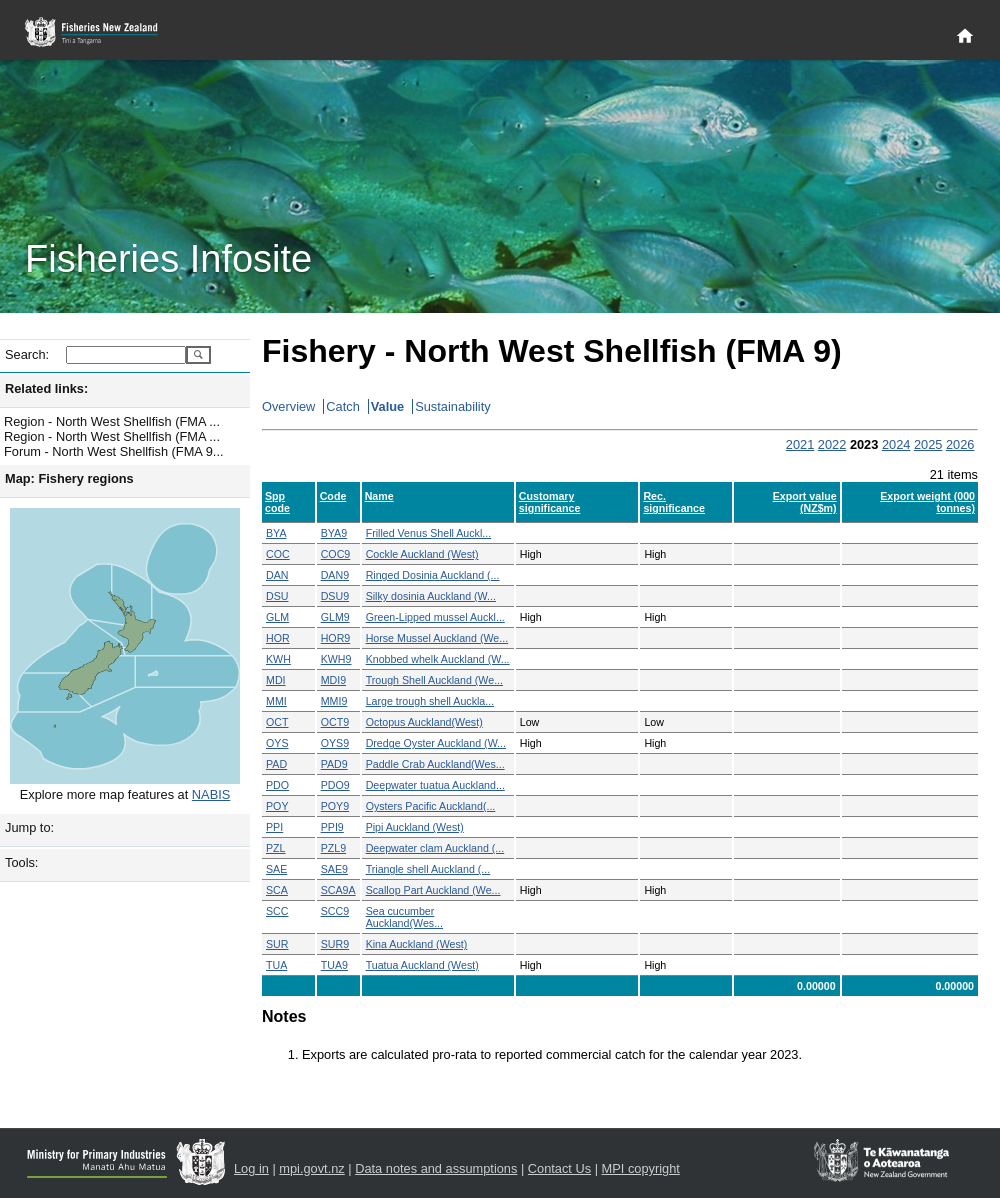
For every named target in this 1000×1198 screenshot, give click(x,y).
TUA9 (334, 965)
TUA (276, 965)
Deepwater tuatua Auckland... (435, 785)
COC (278, 554)
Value (387, 406)
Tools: (21, 862)
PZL (276, 848)
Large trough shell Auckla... (430, 701)
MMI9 (334, 701)
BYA (276, 533)
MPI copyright (641, 1168)
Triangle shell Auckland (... (428, 869)
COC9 (336, 554)
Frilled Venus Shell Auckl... (429, 533)
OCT (277, 722)
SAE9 (334, 869)
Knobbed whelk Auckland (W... (438, 659)
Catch (342, 406)
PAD (276, 764)
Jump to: (29, 827)
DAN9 (335, 575)
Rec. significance (674, 502)
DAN (277, 575)
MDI (276, 680)
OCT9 (335, 722)
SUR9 (335, 944)
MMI (276, 701)
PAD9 (334, 764)
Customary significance (550, 502)
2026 (960, 444)
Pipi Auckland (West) (415, 827)
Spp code (277, 502)
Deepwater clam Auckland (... (435, 848)
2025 (928, 444)
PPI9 (332, 827)
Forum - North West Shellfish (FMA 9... (114, 451)
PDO (277, 785)
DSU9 (335, 596)
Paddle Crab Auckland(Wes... (435, 764)
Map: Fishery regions (69, 478)
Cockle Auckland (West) (422, 554)
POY (277, 806)
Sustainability (452, 406)
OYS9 (335, 743)
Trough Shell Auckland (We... (434, 680)
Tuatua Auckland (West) (422, 965)
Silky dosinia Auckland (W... (431, 596)
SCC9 (335, 911)
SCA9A (338, 890)
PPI (274, 827)
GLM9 (335, 617)
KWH (278, 659)
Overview (288, 406)
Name (379, 496)
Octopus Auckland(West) (424, 722)
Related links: (46, 388)
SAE (276, 869)
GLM (277, 617)
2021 (800, 444)
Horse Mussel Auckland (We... (437, 638)
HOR (278, 638)
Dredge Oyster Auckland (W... (436, 743)
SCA (277, 890)
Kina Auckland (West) (417, 944)
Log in (251, 1168)
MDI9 (333, 680)
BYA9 (334, 533)
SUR (277, 944)
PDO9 (335, 785)
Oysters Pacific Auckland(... (431, 806)
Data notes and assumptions (436, 1168)
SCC (277, 911)
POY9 (335, 806)
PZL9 (333, 848)
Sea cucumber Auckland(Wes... (404, 917)
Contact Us (559, 1168)
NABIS (211, 794)
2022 (832, 444)
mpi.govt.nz (311, 1168)
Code (333, 496)
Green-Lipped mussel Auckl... (435, 617)
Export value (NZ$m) (805, 502)
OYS (277, 743)
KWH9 (336, 659)
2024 (896, 444)
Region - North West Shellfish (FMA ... (112, 421)
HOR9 (336, 638)
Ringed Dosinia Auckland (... (433, 575)
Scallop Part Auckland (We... (433, 890)
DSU (277, 596)
